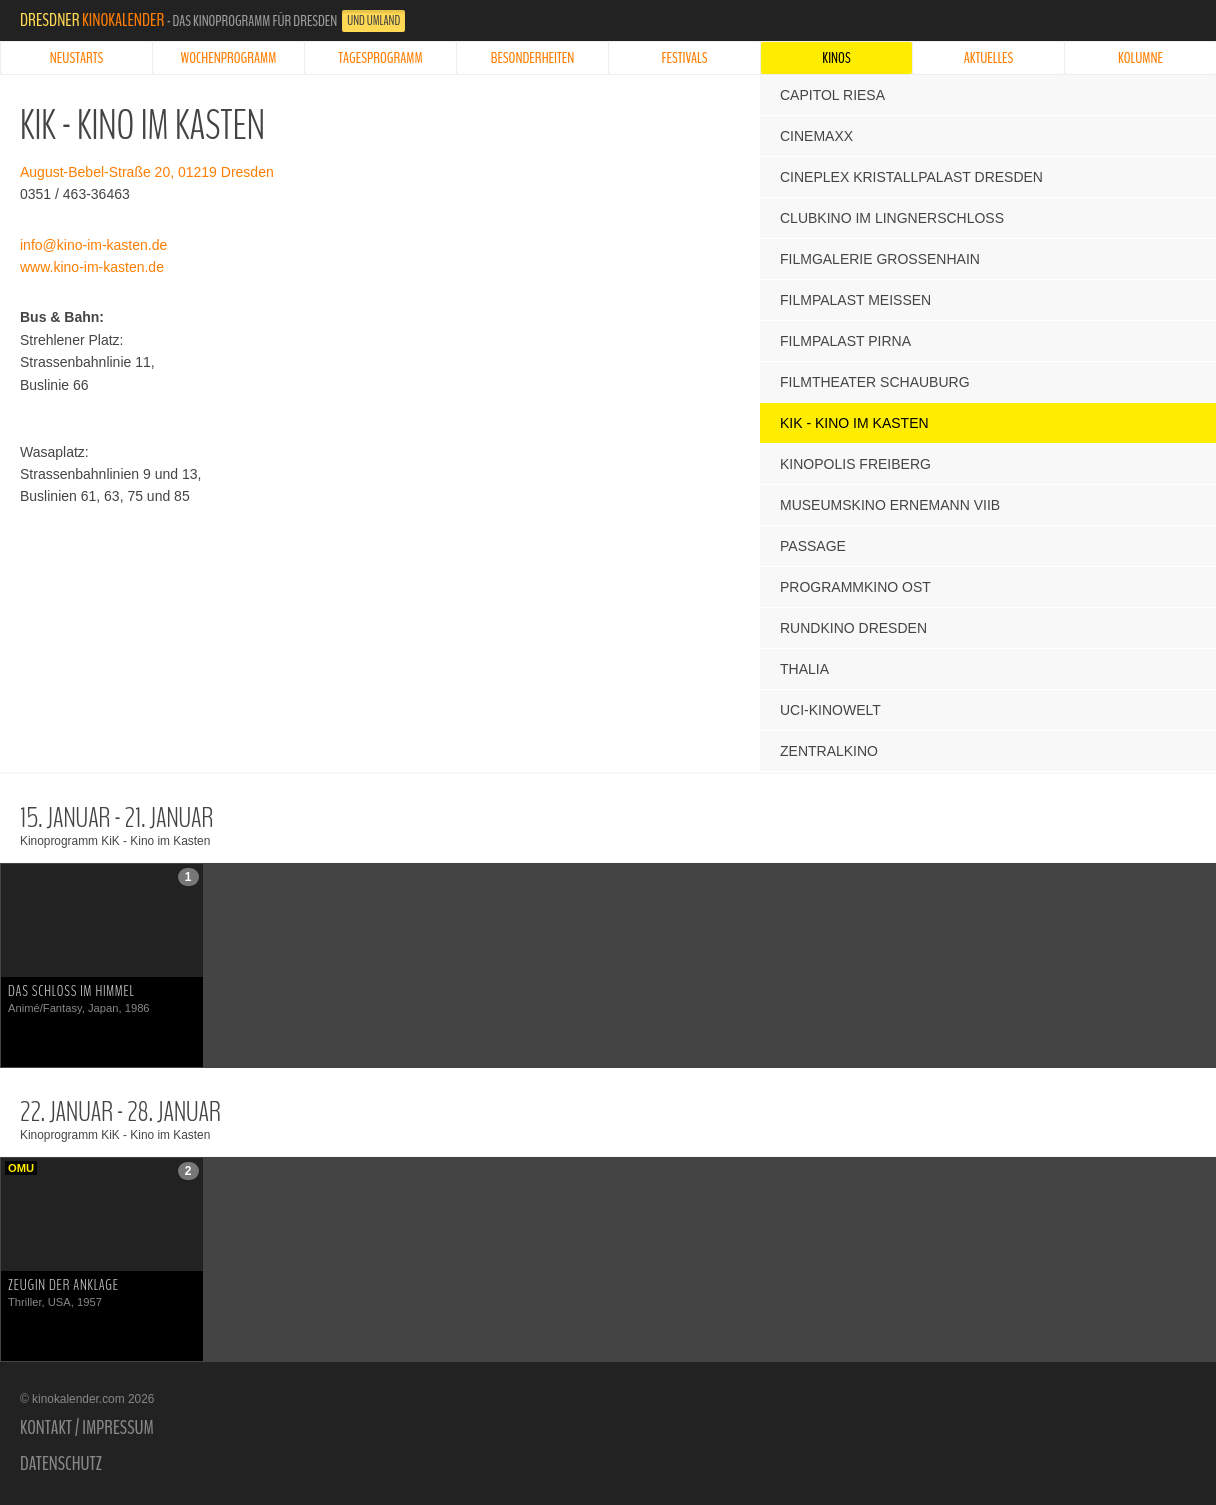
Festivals (685, 58)
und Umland (373, 21)
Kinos (836, 58)
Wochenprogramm (229, 58)
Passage (813, 546)
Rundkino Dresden (853, 628)
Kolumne (1140, 58)
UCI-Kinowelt (830, 710)
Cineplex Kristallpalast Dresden (911, 177)
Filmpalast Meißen (855, 300)
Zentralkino (829, 751)
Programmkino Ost (855, 587)
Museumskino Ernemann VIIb (890, 505)
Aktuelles (989, 58)
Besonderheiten (533, 58)
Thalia (804, 669)
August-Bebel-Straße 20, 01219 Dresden (147, 172)
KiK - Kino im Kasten (854, 423)
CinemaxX (816, 136)
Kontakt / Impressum (87, 1428)
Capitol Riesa (832, 95)
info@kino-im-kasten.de (93, 245)
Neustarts (76, 58)
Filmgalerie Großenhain (880, 259)
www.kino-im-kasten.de (92, 267)
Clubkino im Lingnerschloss (892, 218)
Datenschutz (61, 1464)
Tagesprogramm (380, 58)
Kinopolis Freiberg (855, 464)
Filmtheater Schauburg (875, 382)
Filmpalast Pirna (845, 341)
